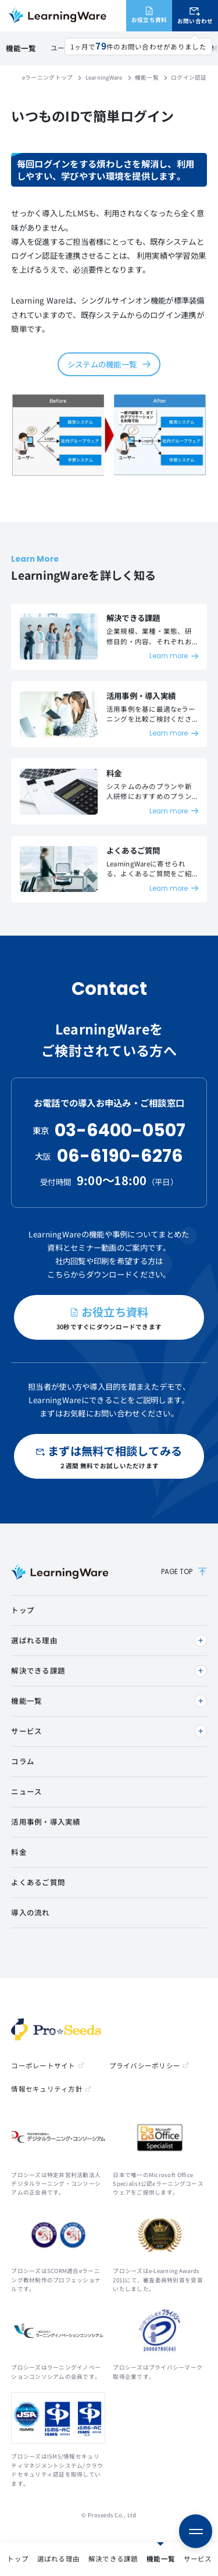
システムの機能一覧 (102, 364)
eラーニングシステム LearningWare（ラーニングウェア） (57, 16)
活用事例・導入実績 (134, 2558)
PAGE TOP (184, 1572)
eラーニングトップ (47, 77)
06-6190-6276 (120, 1156)
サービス (57, 2558)
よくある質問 (196, 2558)
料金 (87, 2558)
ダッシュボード (119, 47)
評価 (197, 47)
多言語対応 (167, 47)
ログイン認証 (66, 47)
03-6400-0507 (120, 1130)
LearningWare (104, 77)
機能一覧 (20, 2558)
